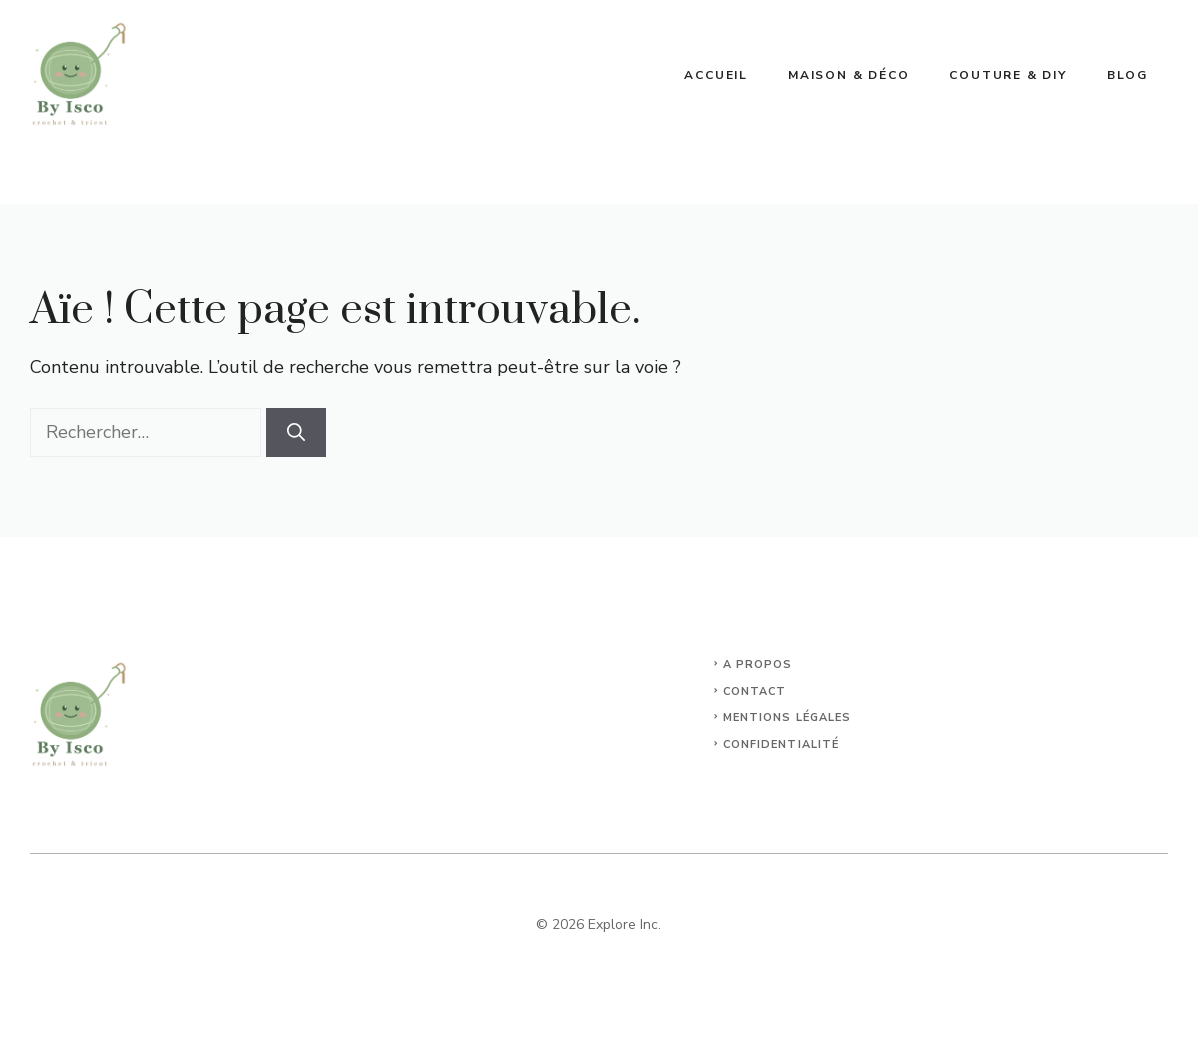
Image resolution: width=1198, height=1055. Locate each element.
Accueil (716, 75)
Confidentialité (781, 744)
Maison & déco (848, 75)
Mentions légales (787, 717)
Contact (755, 691)
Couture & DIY (1007, 75)
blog (1127, 75)
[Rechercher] (296, 432)
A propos (758, 664)
